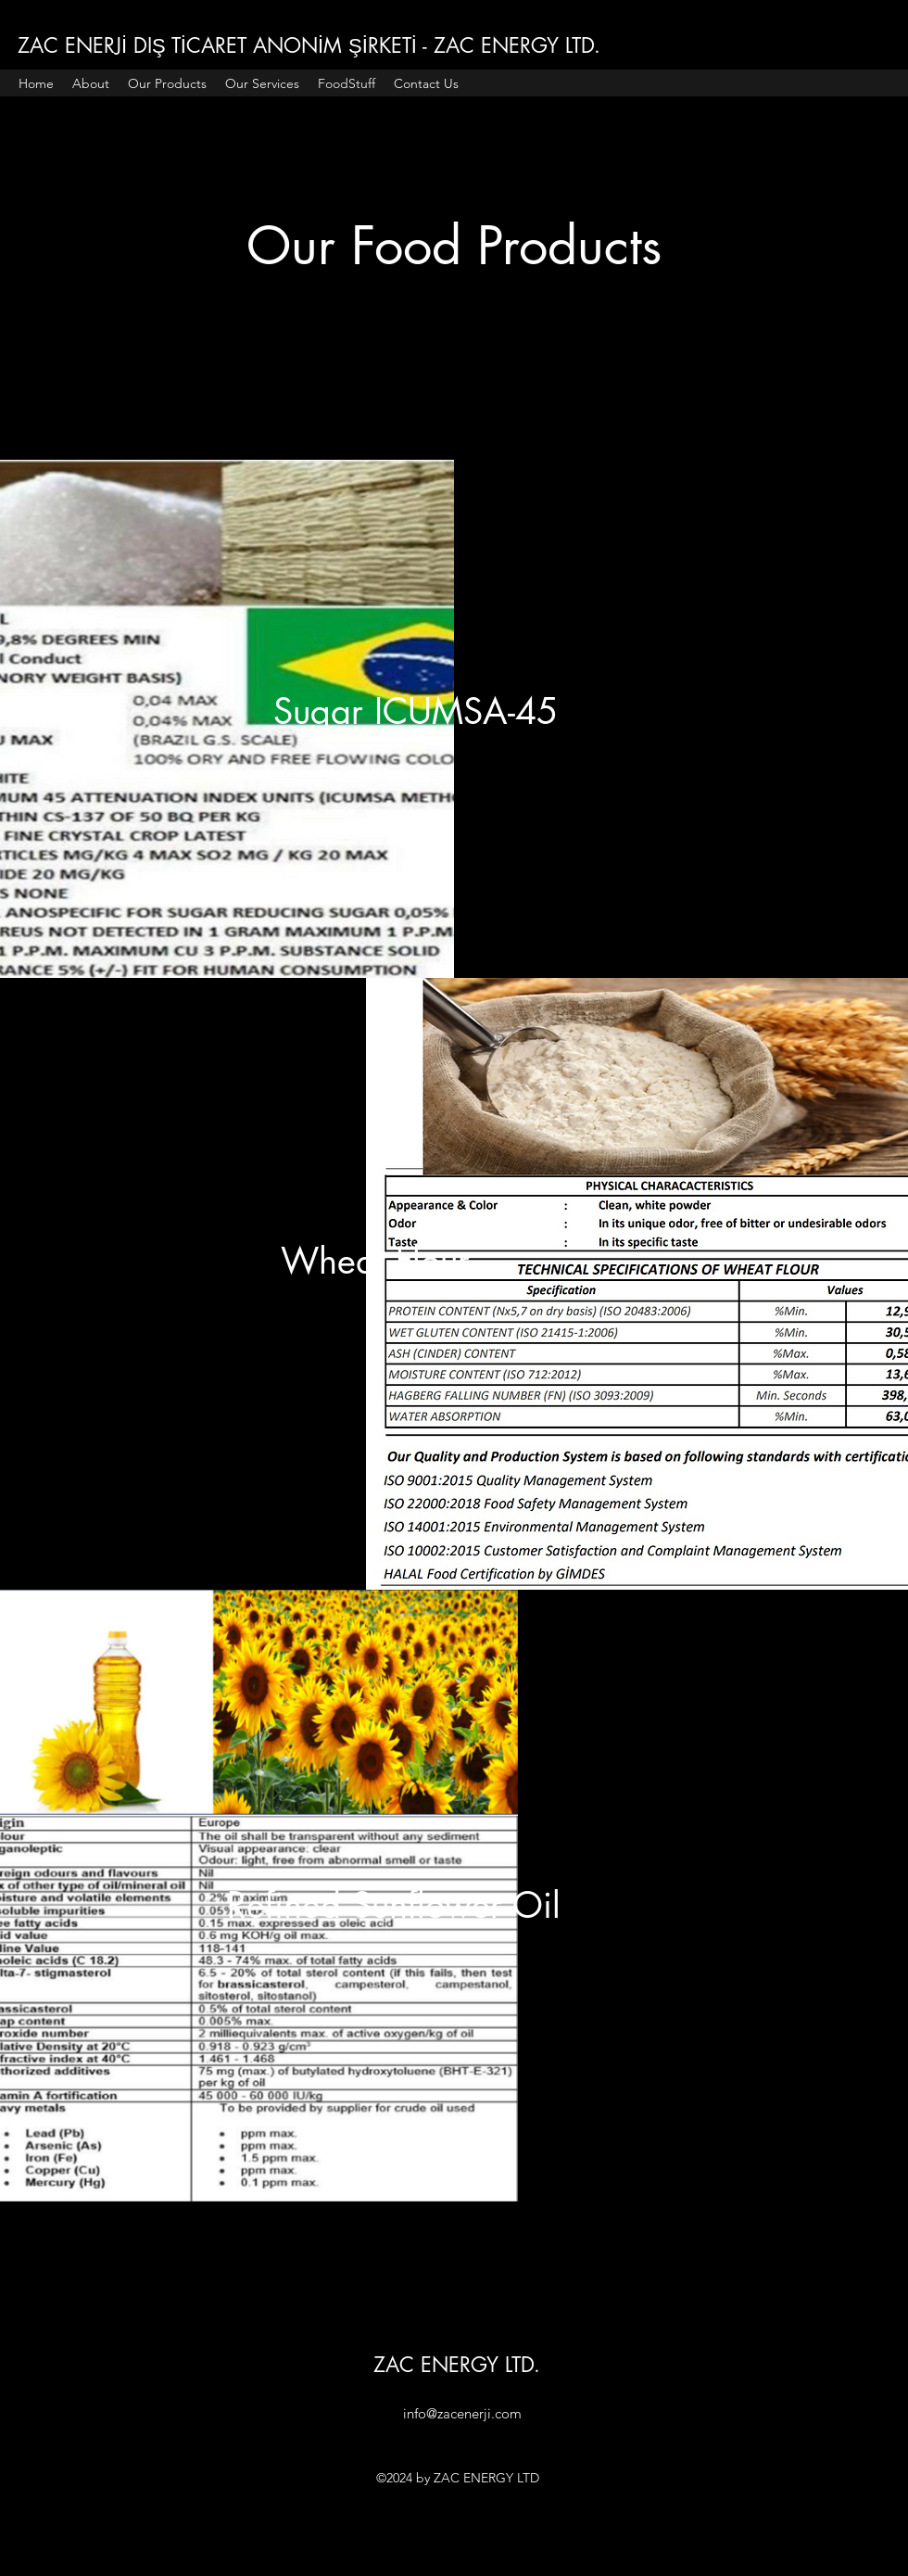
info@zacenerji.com (462, 2413)
